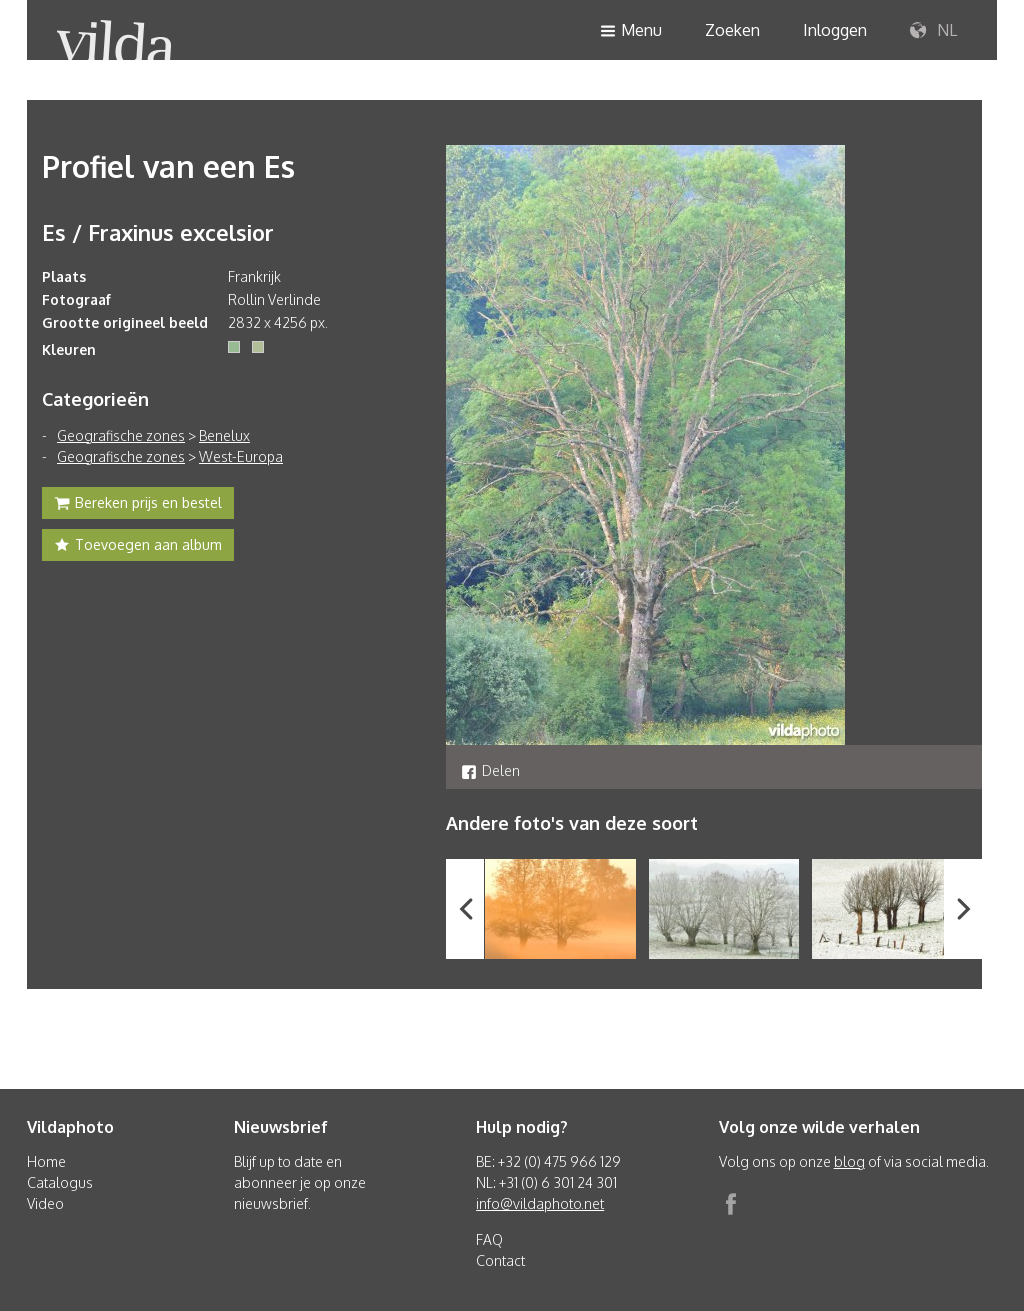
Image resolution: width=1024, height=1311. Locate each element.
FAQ (489, 1239)
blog (849, 1161)
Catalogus (60, 1182)
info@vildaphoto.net (540, 1203)
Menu (631, 31)
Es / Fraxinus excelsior (158, 232)
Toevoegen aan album (138, 547)
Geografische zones (121, 435)
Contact (500, 1260)
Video (45, 1203)
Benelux (224, 435)
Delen (490, 770)
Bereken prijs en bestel (138, 505)
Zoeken (732, 30)
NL (933, 31)
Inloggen (835, 30)
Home (46, 1161)
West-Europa (241, 456)
